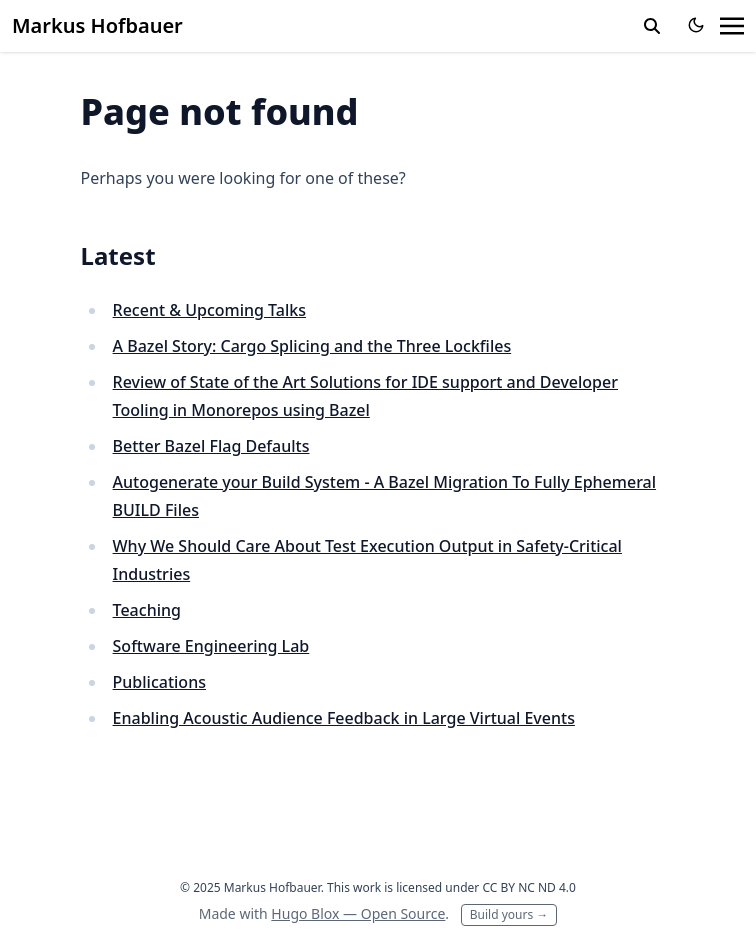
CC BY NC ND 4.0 (529, 887)
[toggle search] (652, 26)
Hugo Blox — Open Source (358, 913)
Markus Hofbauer (97, 25)
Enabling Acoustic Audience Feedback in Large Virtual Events (344, 718)
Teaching (147, 610)
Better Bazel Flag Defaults (211, 446)
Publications (159, 682)
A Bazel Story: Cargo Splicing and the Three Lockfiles (312, 346)
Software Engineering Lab (211, 646)
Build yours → (509, 914)
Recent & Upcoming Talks (209, 310)
